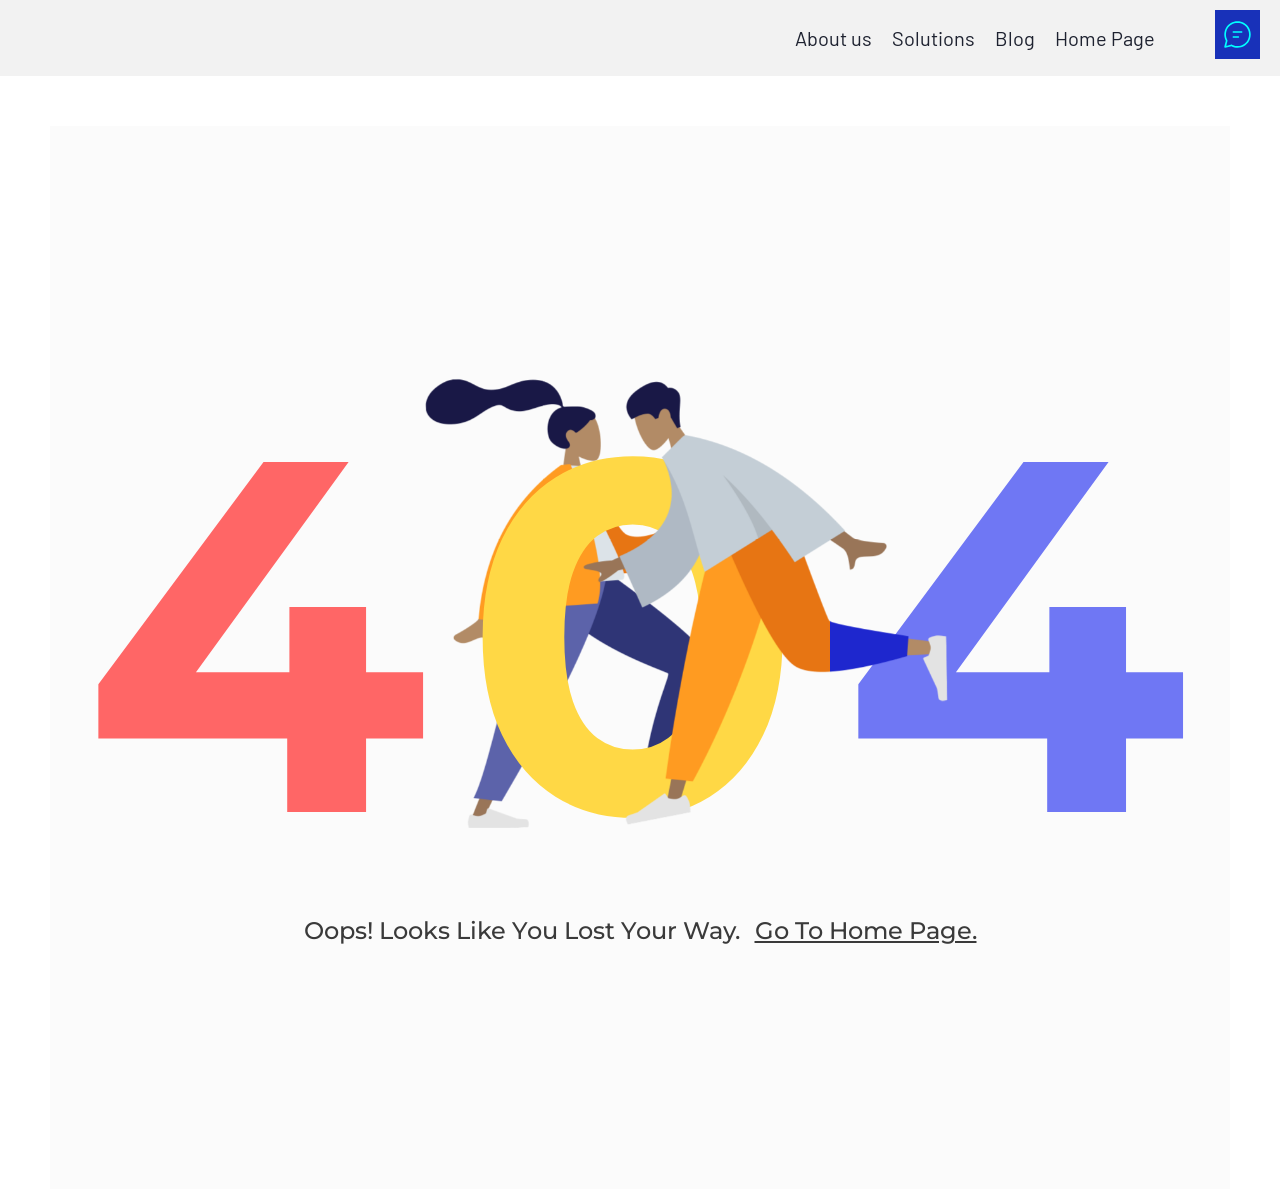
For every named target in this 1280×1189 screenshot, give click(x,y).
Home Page (1105, 38)
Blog (1015, 38)
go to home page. (866, 930)
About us (833, 38)
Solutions (933, 38)
